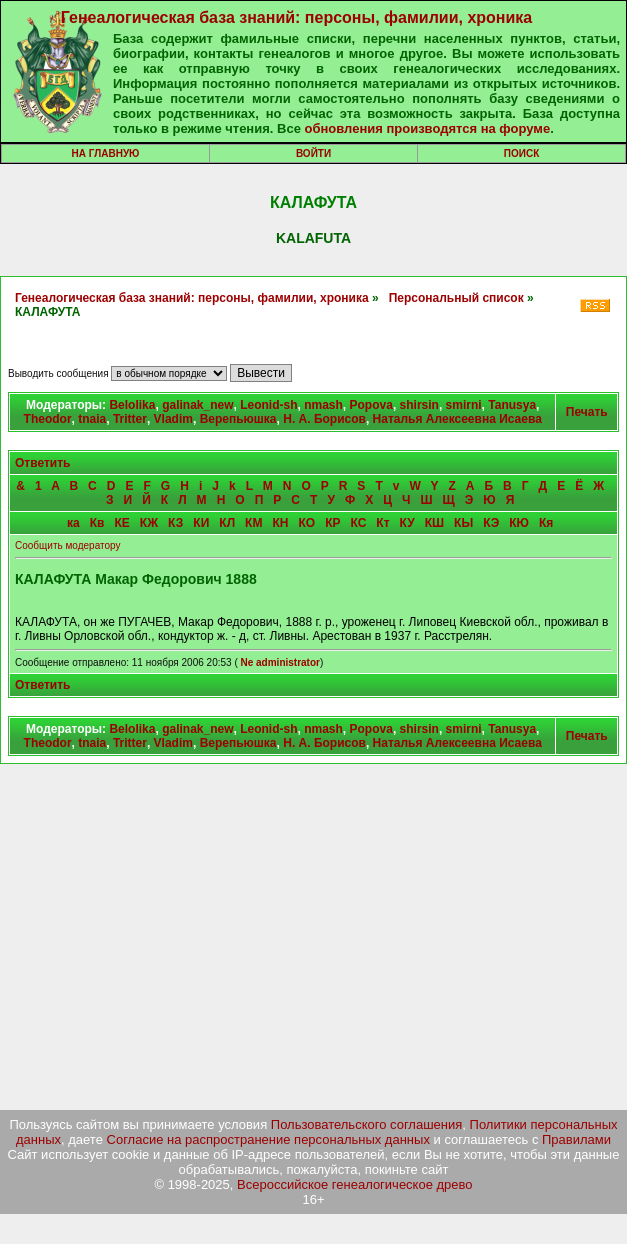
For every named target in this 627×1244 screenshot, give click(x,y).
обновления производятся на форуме (427, 128)
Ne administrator (279, 662)
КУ (407, 523)
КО (306, 523)
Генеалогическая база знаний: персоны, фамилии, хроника (296, 17)
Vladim (173, 419)
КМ (253, 523)
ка (73, 523)
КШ (434, 523)
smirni (464, 405)
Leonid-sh (268, 405)
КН (280, 523)
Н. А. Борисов (324, 419)
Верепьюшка (238, 419)
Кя (546, 523)
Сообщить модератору (67, 545)
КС (358, 523)
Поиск (521, 153)
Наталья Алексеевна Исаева (457, 419)
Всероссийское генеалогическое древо (355, 1184)
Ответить (42, 463)
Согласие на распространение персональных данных (268, 1139)
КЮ (519, 523)
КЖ (149, 523)
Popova (371, 405)
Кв (97, 523)
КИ (201, 523)
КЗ (175, 523)
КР (332, 523)
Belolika (132, 405)
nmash (323, 405)
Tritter (130, 419)
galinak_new (197, 405)
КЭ (491, 523)
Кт (382, 523)
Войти (313, 153)
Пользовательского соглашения (367, 1124)
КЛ (227, 523)
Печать (587, 412)
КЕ (122, 523)
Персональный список (456, 298)
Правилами (576, 1139)
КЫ (463, 523)
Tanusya (512, 405)
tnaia (92, 419)
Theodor (48, 419)
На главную (106, 153)
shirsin (419, 405)
